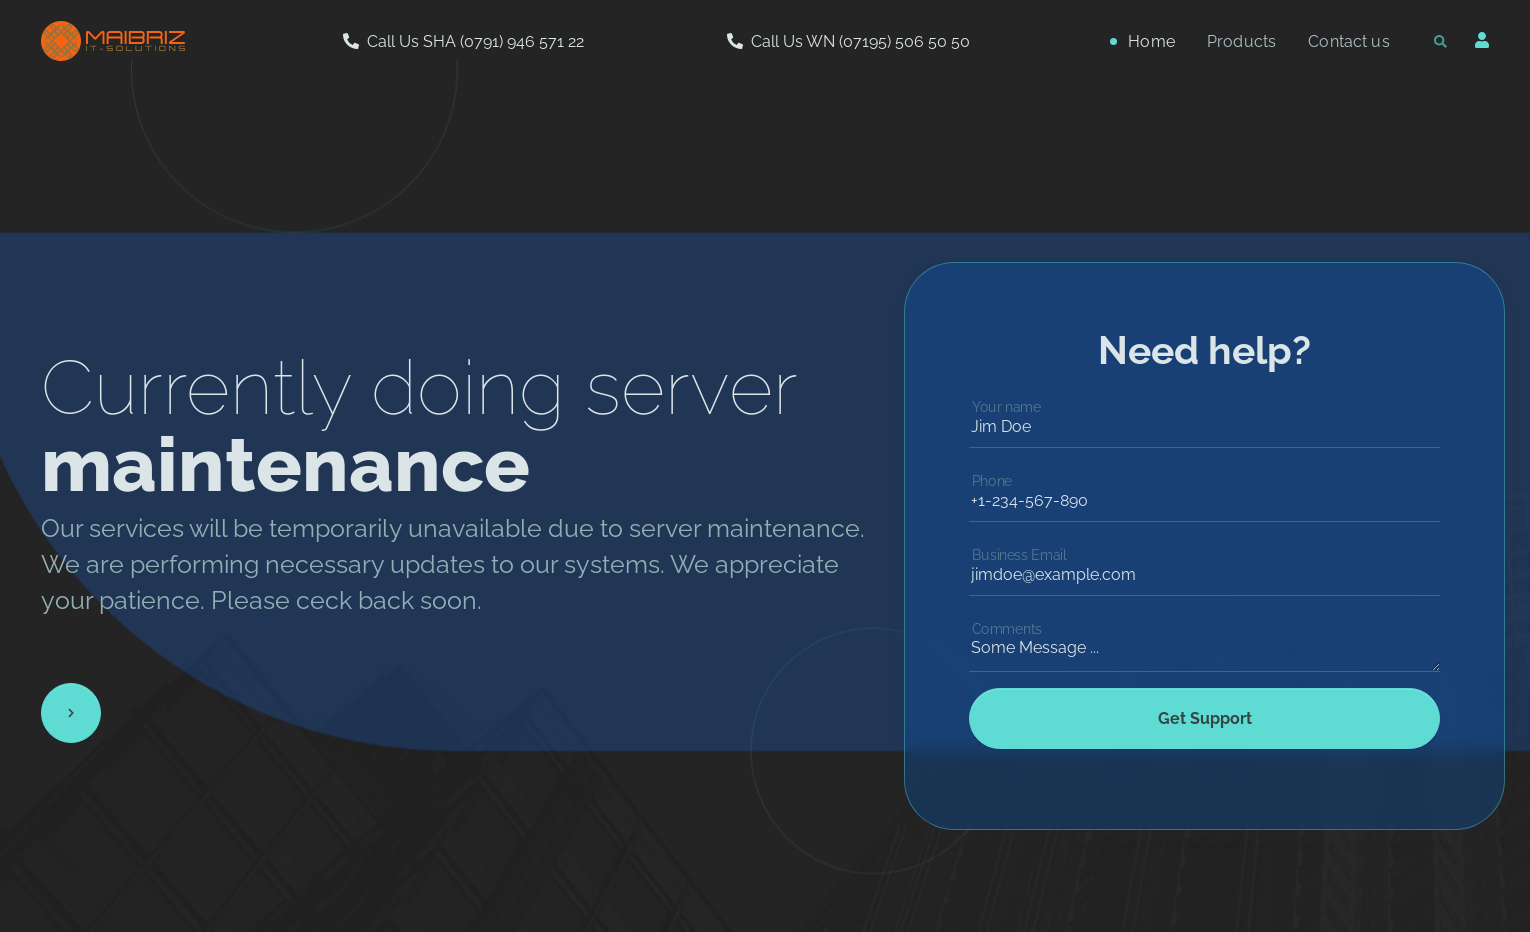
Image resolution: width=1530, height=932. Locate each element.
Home (1151, 41)
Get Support (1205, 718)
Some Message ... (1204, 642)
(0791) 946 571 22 (522, 41)
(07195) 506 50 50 (904, 41)
